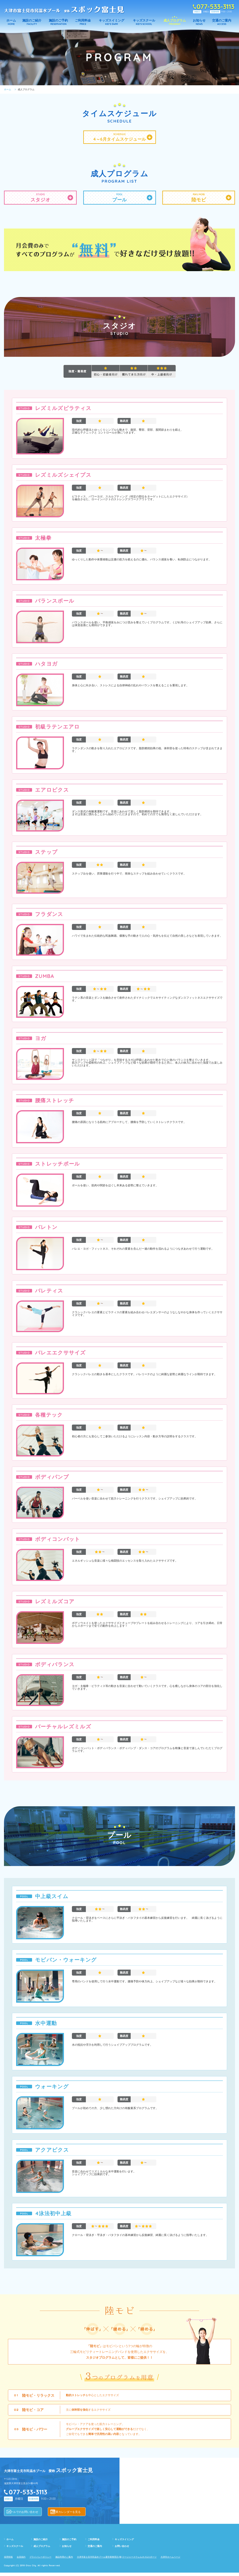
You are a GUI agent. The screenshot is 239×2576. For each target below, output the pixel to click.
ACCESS (222, 22)
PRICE (83, 22)
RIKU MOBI (198, 201)
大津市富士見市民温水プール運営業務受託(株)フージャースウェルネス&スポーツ (134, 2560)
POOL (119, 201)
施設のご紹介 (41, 2543)
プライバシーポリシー (46, 2560)
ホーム (7, 89)
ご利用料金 (95, 2543)
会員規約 (23, 2560)
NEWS (199, 22)
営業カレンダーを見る (70, 2515)
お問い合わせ (123, 2550)
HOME (11, 22)
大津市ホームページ (197, 2560)
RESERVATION (58, 22)
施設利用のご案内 (73, 2560)
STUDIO (40, 201)
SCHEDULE (119, 138)
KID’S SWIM (111, 22)
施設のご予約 (70, 2543)
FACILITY (32, 22)
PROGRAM (174, 22)
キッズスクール (16, 2550)
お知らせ (67, 2550)
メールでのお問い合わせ (26, 2515)
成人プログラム (43, 2550)
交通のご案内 (96, 2550)
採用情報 (9, 2560)
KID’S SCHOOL (144, 22)
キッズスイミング (126, 2543)
